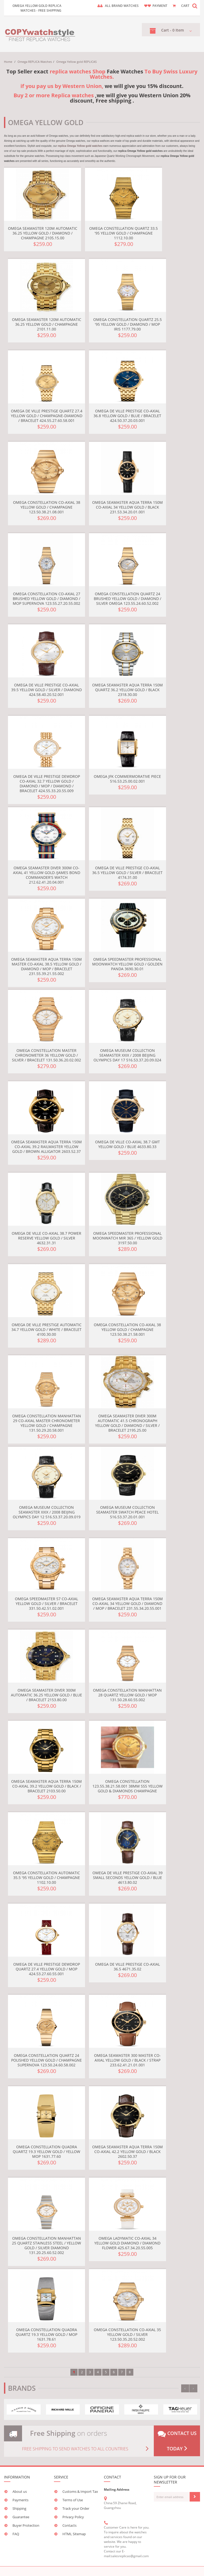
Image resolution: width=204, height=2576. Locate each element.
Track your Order (75, 2508)
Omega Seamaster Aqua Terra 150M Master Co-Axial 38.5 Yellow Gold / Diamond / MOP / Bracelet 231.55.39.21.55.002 (46, 966)
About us (19, 2491)
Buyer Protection (25, 2525)
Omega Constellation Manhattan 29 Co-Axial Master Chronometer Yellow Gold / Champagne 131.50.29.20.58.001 (46, 1423)
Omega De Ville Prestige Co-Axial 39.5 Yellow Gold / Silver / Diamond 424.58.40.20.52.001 (46, 689)
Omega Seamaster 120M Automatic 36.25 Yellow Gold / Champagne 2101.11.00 (46, 324)
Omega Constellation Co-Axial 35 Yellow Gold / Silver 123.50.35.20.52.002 (127, 2334)
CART (185, 5)
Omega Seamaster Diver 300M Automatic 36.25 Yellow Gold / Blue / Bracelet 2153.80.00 (46, 1695)
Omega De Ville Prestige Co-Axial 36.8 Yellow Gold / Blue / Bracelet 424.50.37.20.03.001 (127, 415)
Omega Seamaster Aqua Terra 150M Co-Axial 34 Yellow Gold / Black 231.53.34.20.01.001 (127, 507)
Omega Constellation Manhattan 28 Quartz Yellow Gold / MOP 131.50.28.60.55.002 (127, 1695)
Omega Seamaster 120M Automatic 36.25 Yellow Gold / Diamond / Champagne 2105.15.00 (42, 233)
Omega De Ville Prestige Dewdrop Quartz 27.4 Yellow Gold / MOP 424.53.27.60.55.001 (46, 1969)
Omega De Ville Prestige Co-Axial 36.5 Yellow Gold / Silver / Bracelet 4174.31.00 (127, 872)
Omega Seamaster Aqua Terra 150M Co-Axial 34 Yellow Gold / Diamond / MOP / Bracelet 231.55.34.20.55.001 (127, 1603)
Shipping (19, 2508)
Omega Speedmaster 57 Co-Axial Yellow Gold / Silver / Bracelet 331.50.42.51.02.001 (46, 1603)
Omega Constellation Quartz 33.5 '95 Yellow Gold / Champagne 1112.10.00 (123, 233)
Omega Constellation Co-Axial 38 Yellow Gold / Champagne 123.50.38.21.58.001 (127, 1329)
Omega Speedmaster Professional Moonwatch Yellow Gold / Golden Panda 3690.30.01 (127, 964)
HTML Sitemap (74, 2533)
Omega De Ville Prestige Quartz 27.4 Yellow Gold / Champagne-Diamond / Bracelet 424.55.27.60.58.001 (46, 415)
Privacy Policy (73, 2517)
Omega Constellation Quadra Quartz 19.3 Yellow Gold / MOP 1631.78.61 (46, 2334)
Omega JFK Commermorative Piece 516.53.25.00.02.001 (127, 779)
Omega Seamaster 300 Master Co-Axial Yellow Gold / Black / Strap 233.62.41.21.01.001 (127, 2060)
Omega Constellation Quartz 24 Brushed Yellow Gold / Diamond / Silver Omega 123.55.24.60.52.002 (127, 598)
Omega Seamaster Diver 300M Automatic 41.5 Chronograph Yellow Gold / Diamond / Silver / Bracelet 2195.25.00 (127, 1423)
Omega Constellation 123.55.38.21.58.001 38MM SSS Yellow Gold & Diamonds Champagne (127, 1786)
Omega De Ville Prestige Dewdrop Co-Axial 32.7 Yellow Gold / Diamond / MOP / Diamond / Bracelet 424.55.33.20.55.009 (46, 783)
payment (159, 5)
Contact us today (177, 2441)
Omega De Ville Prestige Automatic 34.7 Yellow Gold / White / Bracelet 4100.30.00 (46, 1329)
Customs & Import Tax (80, 2491)
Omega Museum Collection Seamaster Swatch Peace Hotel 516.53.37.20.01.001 (127, 1512)
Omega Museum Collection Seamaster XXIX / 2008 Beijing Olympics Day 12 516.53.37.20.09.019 (46, 1512)
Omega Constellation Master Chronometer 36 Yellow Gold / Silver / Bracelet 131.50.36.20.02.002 (46, 1055)
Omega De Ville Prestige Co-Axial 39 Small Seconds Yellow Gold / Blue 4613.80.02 (127, 1877)
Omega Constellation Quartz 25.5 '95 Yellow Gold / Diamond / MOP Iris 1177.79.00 (127, 324)
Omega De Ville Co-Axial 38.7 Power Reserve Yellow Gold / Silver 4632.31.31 (46, 1238)
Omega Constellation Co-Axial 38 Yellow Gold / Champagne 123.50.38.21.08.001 (46, 507)
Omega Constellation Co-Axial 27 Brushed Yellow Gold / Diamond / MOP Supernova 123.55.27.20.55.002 (46, 598)
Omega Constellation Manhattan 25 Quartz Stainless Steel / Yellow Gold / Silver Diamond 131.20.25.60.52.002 (46, 2245)
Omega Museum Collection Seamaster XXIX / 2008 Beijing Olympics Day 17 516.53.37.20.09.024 (127, 1055)
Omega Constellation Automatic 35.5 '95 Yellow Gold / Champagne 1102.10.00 (46, 1877)
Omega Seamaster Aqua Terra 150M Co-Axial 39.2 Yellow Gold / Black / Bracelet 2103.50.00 (46, 1786)
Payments (20, 2500)
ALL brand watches (122, 5)
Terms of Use (72, 2500)
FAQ (15, 2533)
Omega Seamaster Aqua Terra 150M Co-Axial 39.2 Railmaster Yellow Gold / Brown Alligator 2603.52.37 (46, 1146)
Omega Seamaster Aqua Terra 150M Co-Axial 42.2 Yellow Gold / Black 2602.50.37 (127, 2151)
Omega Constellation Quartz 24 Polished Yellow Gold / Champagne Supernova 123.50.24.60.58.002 (46, 2060)
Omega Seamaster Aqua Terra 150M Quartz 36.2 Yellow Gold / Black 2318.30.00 (127, 689)
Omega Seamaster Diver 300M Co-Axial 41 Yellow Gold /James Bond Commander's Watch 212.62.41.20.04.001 (46, 875)
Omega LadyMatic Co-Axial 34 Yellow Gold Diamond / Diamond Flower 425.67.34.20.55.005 (127, 2243)
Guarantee (20, 2517)
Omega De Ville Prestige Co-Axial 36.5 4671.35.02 (127, 1966)
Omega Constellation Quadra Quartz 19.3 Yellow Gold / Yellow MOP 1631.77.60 (46, 2151)
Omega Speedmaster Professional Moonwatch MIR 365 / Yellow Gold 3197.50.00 (127, 1238)
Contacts (69, 2525)
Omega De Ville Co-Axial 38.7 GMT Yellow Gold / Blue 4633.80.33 (127, 1144)
